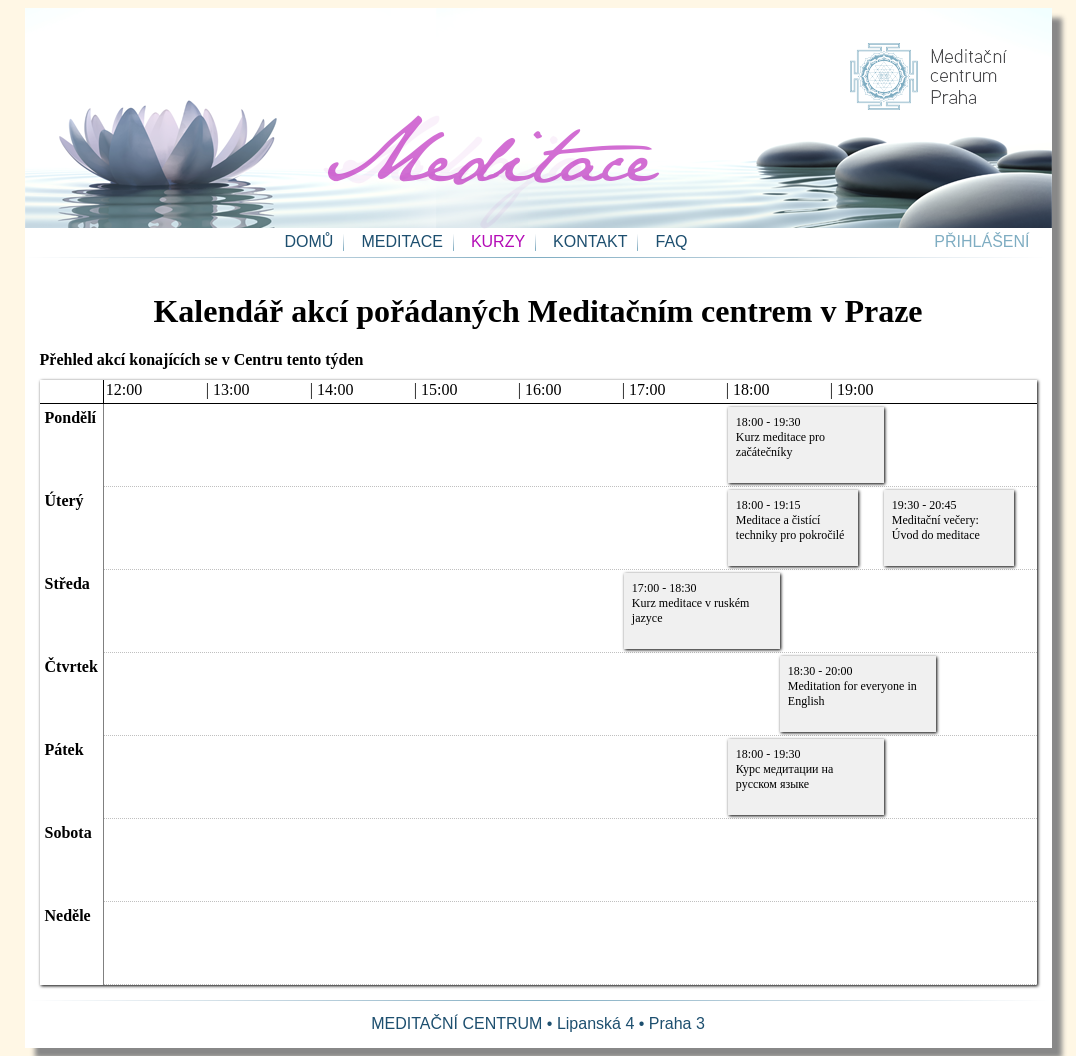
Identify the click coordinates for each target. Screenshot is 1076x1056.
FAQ (671, 241)
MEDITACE (401, 241)
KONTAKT (590, 241)
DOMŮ (309, 241)
